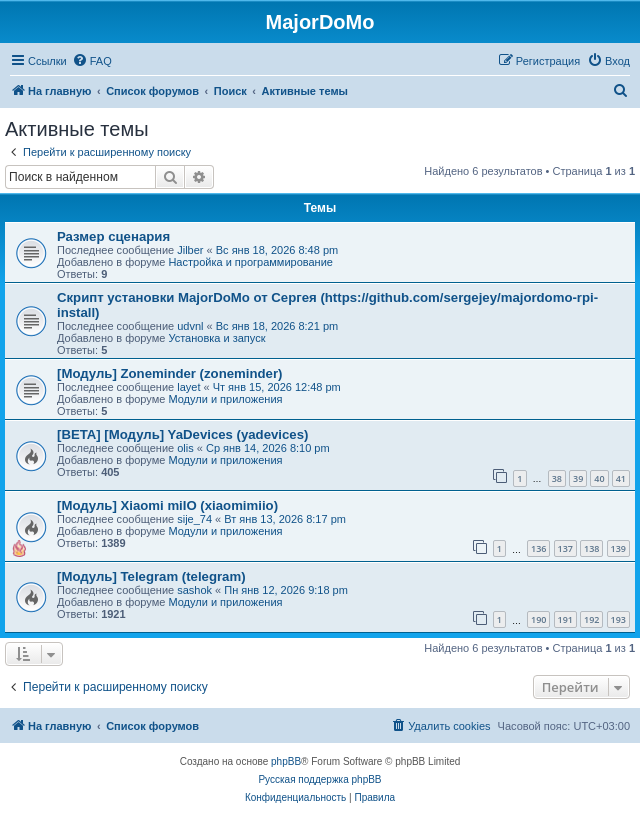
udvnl (190, 326)
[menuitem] (92, 61)
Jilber (190, 250)
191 (565, 619)
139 (618, 548)
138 (591, 548)
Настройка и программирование (250, 262)
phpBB (286, 761)
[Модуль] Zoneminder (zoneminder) (169, 373)
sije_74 (194, 519)
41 (621, 478)
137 (565, 548)
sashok (194, 590)
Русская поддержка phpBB (319, 779)
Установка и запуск (216, 338)
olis (185, 448)
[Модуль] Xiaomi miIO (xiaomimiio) (167, 505)
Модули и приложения (225, 399)
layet (188, 387)
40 (599, 478)
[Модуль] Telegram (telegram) (151, 576)
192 (591, 619)
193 (618, 619)
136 (538, 548)
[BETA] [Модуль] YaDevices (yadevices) (182, 434)
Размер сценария (113, 236)
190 (538, 619)
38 (557, 478)
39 (578, 478)
